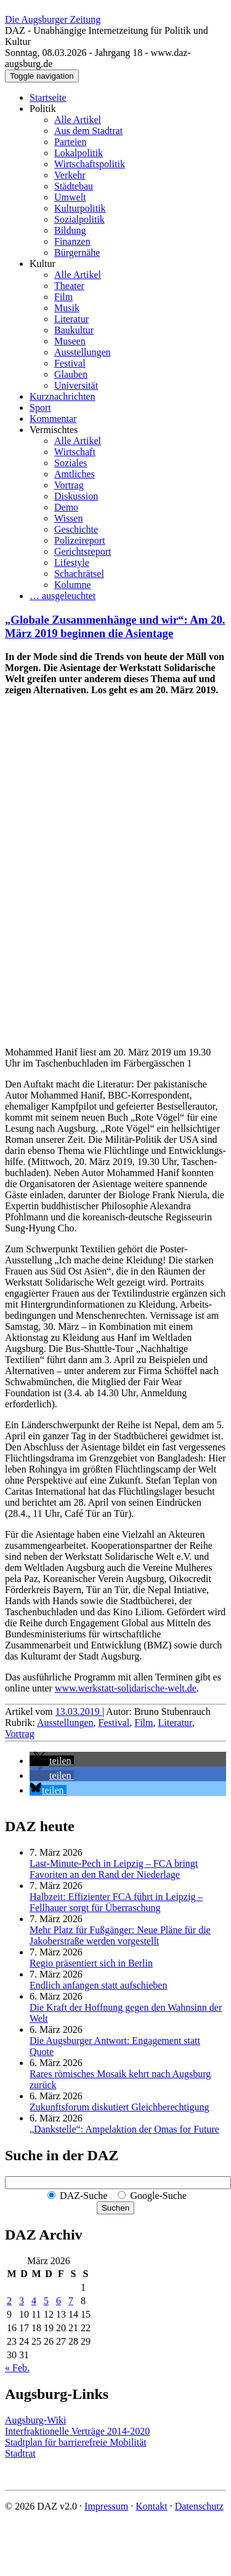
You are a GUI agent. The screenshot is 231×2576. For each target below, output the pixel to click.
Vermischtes (54, 429)
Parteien (70, 142)
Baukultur (74, 330)
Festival (70, 363)
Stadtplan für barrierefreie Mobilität (76, 2442)
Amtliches (74, 474)
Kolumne (72, 584)
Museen (70, 341)
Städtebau (73, 186)
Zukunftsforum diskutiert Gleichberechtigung (119, 2107)
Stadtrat (20, 2453)
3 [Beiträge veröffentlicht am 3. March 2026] (21, 2301)
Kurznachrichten (62, 396)
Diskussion (76, 496)
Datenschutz (199, 2506)
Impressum (106, 2506)
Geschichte (76, 529)
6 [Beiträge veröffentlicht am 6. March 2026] (58, 2301)
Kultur (42, 263)
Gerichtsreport (82, 551)
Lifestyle (71, 562)
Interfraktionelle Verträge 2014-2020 (77, 2431)
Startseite (48, 97)
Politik (43, 108)
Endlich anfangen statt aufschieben (98, 1985)
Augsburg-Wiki (36, 2420)
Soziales (70, 463)
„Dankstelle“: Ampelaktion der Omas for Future (124, 2129)
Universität (76, 385)
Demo (66, 507)
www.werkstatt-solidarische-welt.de (126, 1688)
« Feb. (17, 2368)
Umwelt (70, 197)
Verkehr (70, 175)
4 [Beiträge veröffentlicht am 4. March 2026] (33, 2301)
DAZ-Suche (83, 2195)
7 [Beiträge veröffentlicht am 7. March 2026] (70, 2301)
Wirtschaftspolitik (89, 164)
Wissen (68, 518)
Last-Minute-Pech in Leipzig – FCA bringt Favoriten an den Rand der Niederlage (114, 1869)
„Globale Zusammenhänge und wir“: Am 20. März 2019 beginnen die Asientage (115, 626)
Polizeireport (79, 540)
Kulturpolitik (80, 208)
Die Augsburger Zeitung (52, 19)
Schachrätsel (79, 573)
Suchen (115, 2207)
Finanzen (72, 241)
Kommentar (53, 418)
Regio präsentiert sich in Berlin (91, 1963)
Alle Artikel (77, 119)
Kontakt (152, 2506)
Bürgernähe (77, 252)
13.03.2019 (78, 1711)
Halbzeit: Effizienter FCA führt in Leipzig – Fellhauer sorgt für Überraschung (116, 1902)
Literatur (71, 319)
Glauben (70, 374)
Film (63, 297)
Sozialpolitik (79, 219)
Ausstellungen (82, 352)
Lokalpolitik (78, 153)
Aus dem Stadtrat (88, 130)
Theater (69, 285)
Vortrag (69, 485)
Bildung (70, 230)
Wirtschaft (74, 452)
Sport (40, 407)
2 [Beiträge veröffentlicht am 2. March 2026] (9, 2301)
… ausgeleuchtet (62, 595)
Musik (66, 308)
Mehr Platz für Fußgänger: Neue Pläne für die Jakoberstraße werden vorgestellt (120, 1935)
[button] (52, 1760)
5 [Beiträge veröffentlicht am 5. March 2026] (46, 2301)
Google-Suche (158, 2195)
